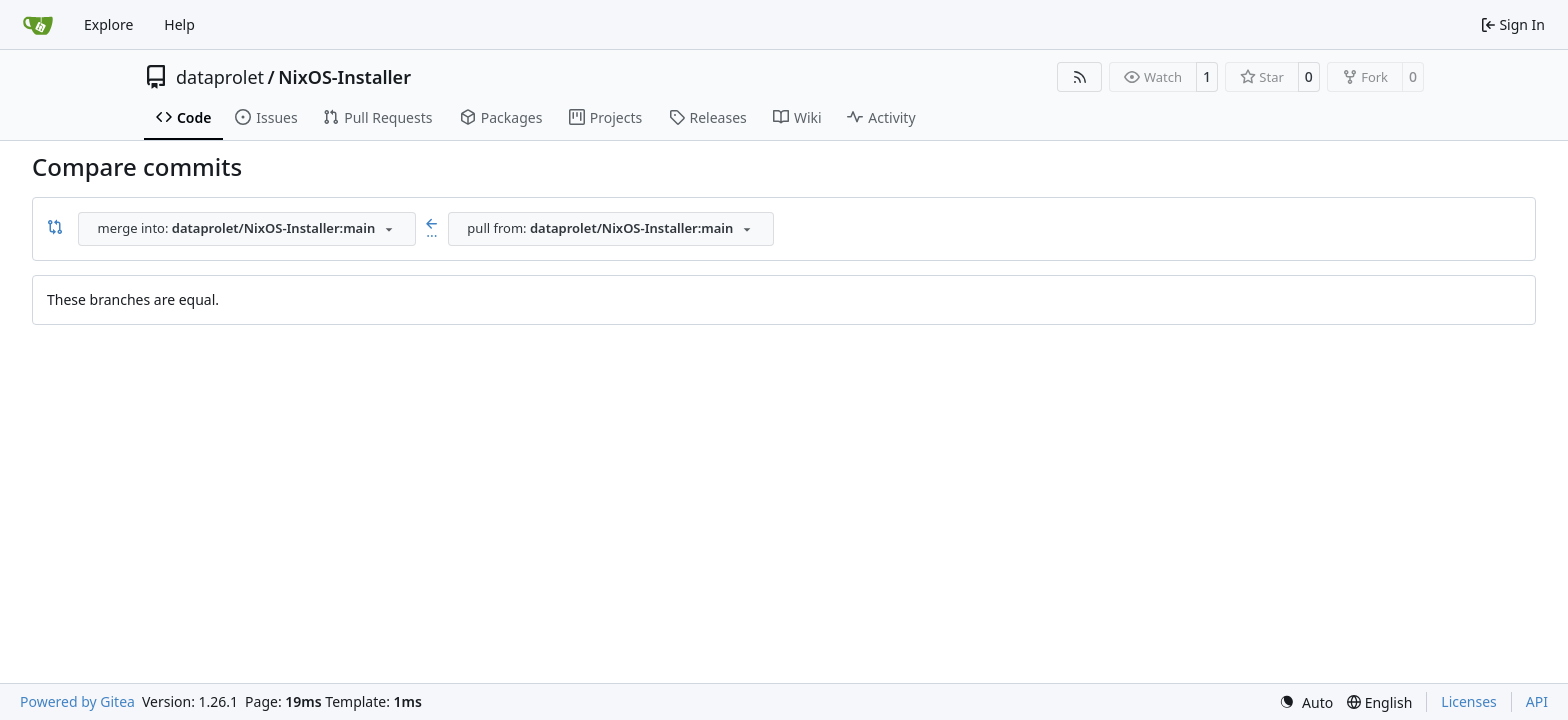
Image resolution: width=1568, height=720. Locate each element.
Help (179, 24)
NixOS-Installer (344, 77)
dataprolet (220, 77)
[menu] (1306, 702)
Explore (108, 24)
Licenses (1469, 701)
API (1537, 701)
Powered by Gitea (77, 701)
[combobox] (247, 229)
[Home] (38, 25)
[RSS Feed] (1080, 77)
